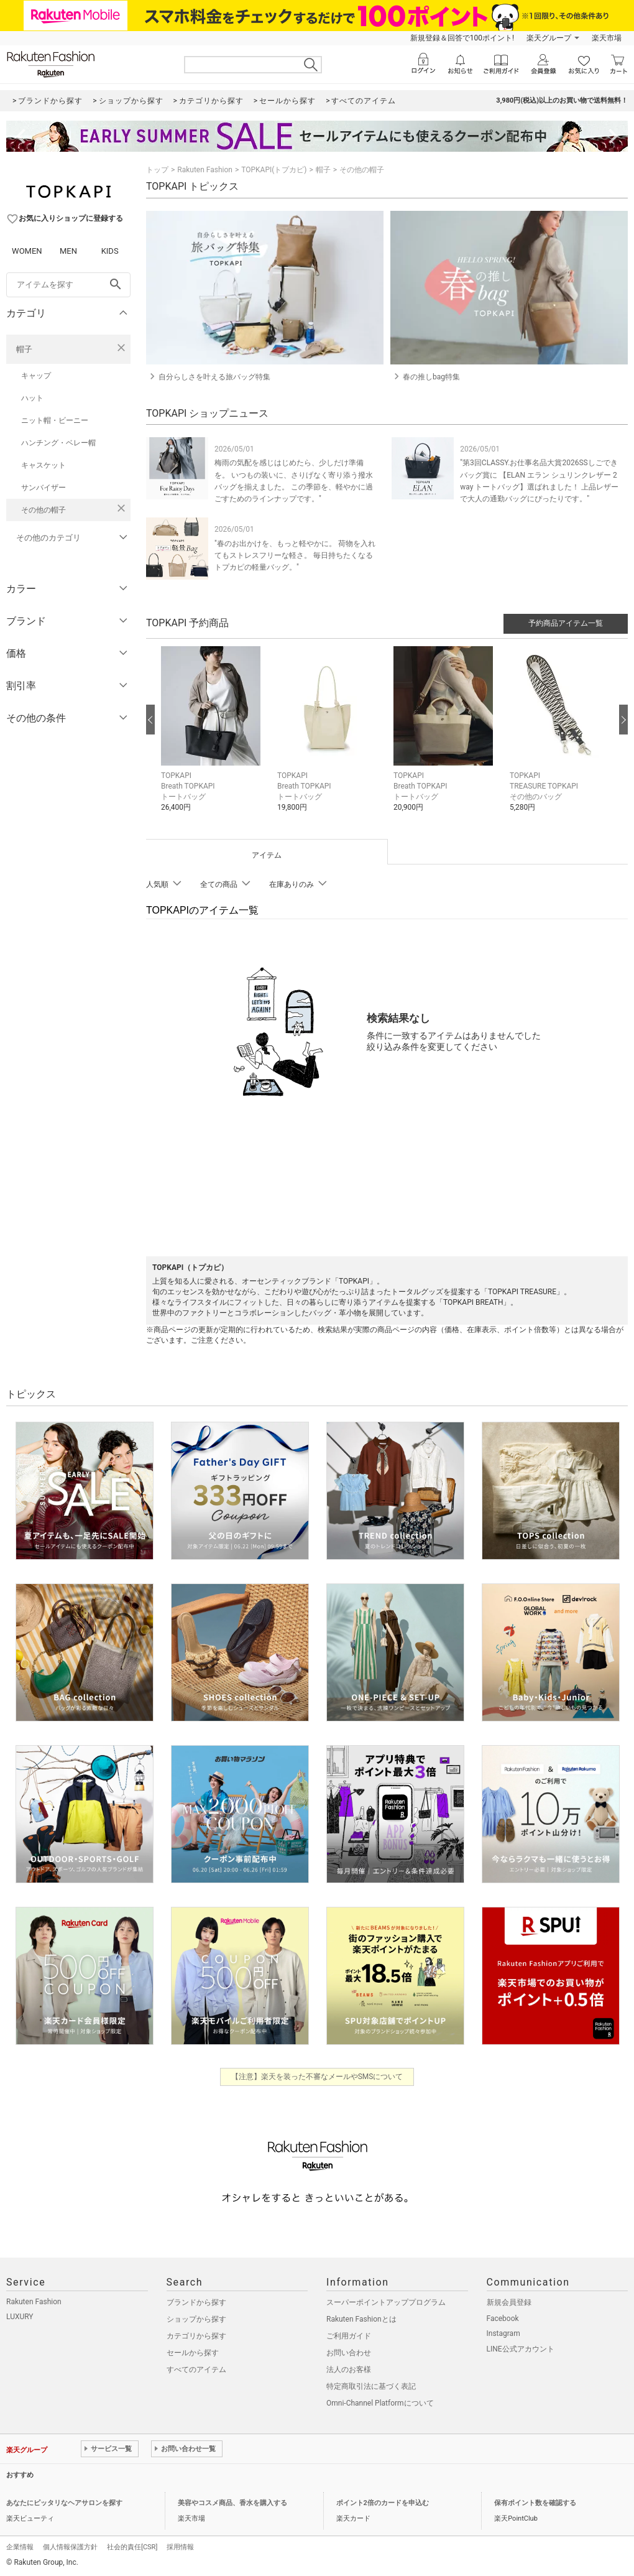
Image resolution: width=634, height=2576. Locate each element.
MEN (68, 251)
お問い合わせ (348, 2352)
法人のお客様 (348, 2369)
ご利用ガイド (348, 2336)
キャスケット (43, 465)
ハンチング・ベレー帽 (58, 442)
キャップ (36, 375)
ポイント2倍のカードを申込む (382, 2503)
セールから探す (193, 2352)
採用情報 (180, 2547)
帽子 (24, 349)
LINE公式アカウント (520, 2349)
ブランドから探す (196, 2302)
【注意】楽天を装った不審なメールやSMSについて (317, 2076)
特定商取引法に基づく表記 (371, 2386)
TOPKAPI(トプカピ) (273, 169)
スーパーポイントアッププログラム (386, 2302)
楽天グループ (548, 38)
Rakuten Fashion (204, 169)
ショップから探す (196, 2319)
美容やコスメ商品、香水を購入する (232, 2503)
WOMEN (27, 251)
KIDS (110, 251)
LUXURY (20, 2316)
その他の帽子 (43, 510)
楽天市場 (607, 38)
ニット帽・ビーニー (54, 420)
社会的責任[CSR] (132, 2547)
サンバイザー (43, 487)
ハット (32, 398)
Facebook (503, 2318)
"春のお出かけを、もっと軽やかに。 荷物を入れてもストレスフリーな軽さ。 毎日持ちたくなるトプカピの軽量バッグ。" (294, 555)
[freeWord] (68, 284)
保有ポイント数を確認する (535, 2503)
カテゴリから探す (196, 2336)
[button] (213, 738)
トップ (157, 169)
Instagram (503, 2333)
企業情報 (20, 2547)
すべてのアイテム (196, 2369)
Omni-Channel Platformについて (380, 2403)
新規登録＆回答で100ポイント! (462, 38)
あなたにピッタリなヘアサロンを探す (64, 2503)
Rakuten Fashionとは (361, 2319)
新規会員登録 (509, 2302)
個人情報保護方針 (70, 2547)
